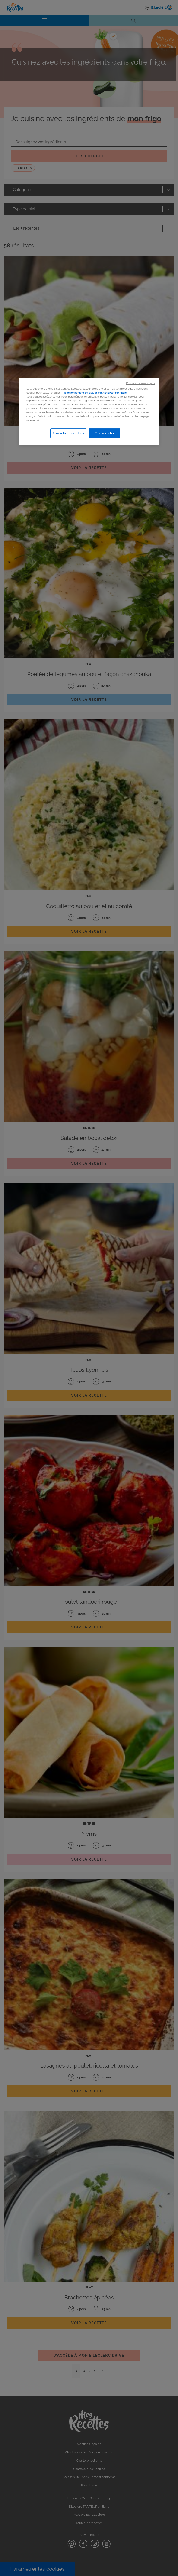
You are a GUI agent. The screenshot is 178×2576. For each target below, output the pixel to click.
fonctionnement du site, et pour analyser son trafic (95, 392)
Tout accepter (104, 433)
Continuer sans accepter (140, 383)
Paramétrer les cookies (68, 433)
